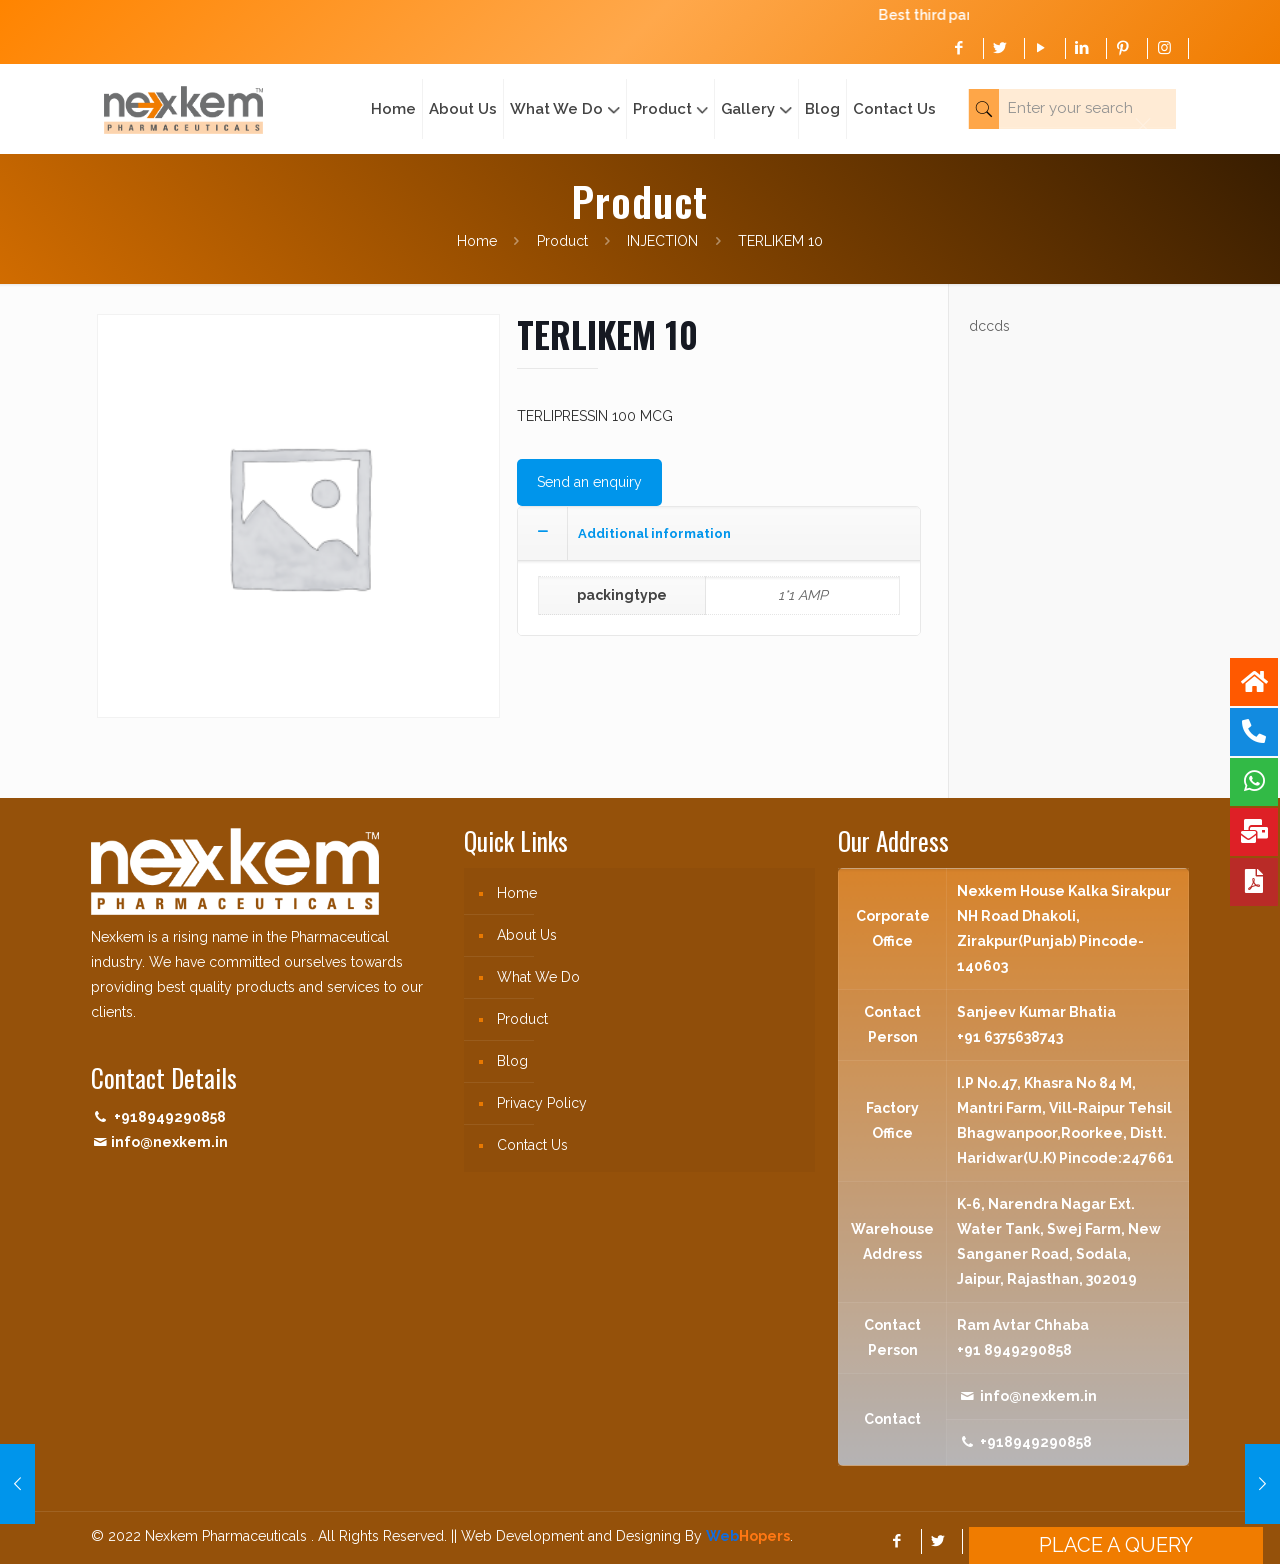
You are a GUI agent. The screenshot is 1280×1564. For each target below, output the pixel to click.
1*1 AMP (803, 595)
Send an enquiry (589, 482)
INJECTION (662, 241)
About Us (527, 935)
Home (477, 241)
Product (562, 241)
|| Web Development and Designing (564, 1536)
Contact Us (532, 1145)
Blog (512, 1061)
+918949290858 (170, 1117)
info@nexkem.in (169, 1142)
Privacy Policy (542, 1103)
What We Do (538, 977)
